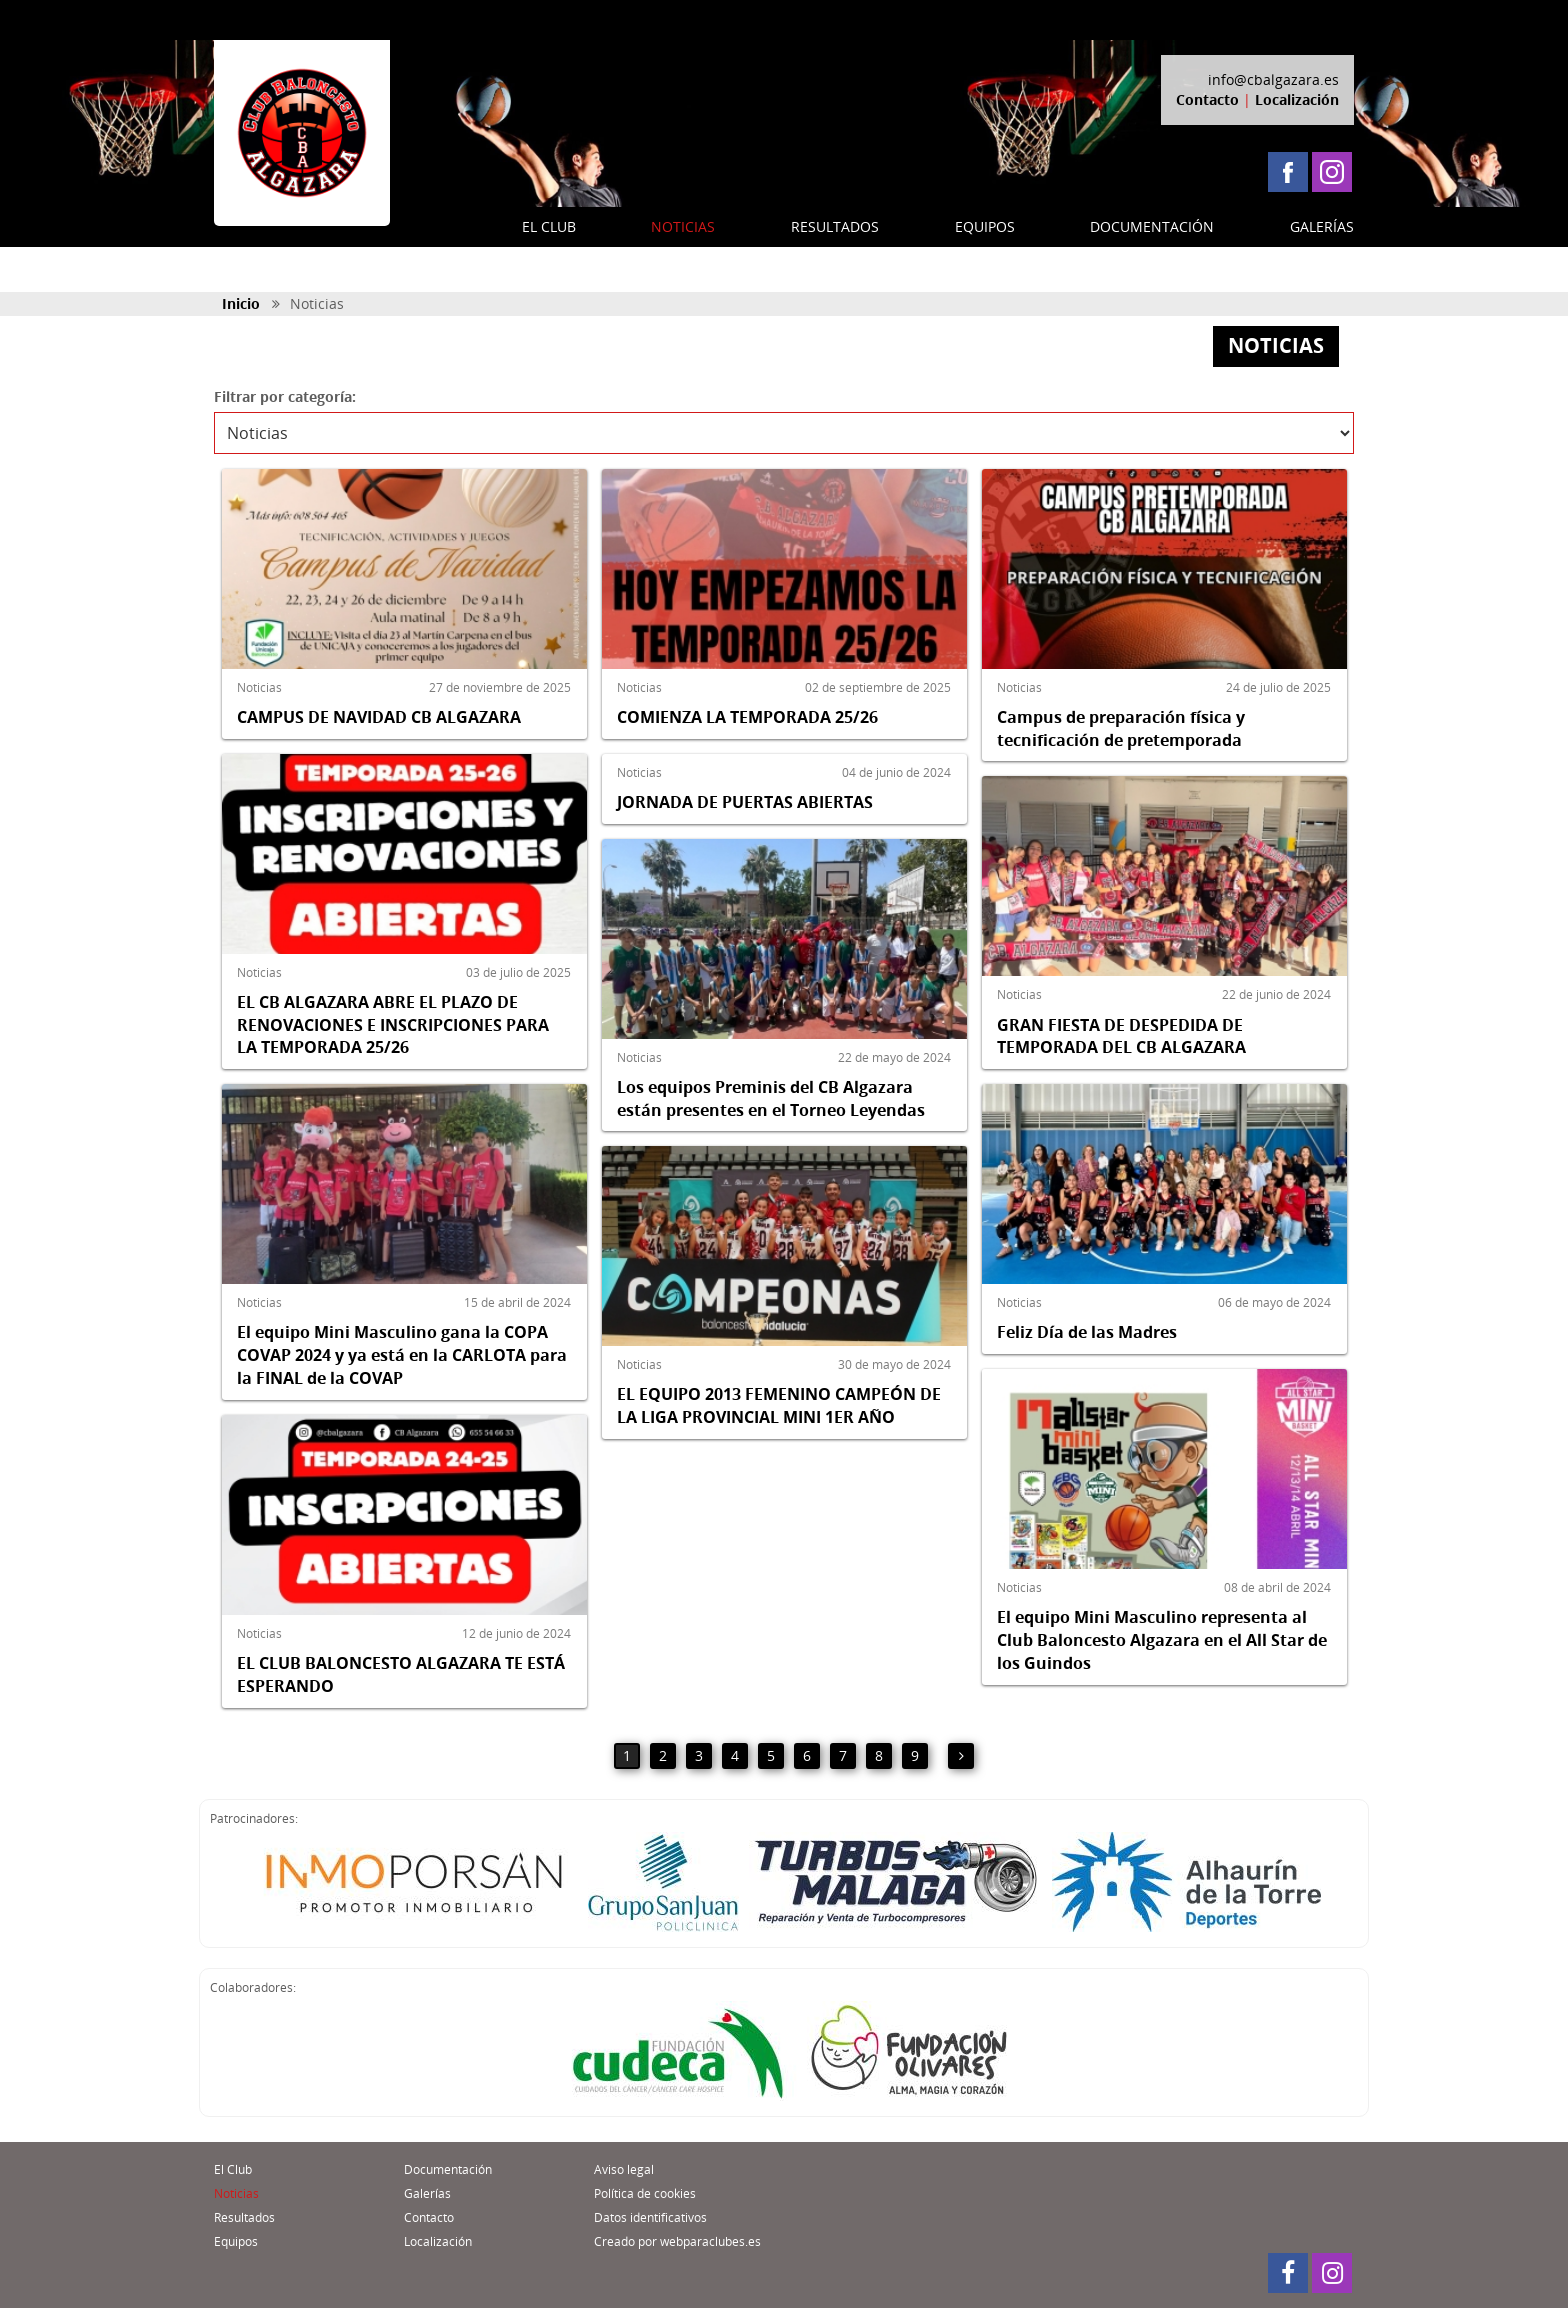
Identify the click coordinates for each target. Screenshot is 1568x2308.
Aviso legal (624, 2169)
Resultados (244, 2217)
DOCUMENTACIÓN (1152, 226)
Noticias (236, 2193)
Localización (1297, 99)
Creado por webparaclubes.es (677, 2241)
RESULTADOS (835, 226)
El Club (233, 2169)
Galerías (427, 2193)
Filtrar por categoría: (285, 396)
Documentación (448, 2169)
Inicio (241, 303)
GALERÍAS (1322, 226)
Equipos (236, 2241)
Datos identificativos (650, 2217)
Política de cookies (645, 2193)
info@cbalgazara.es (1273, 79)
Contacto (1207, 99)
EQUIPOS (985, 226)
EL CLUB (549, 226)
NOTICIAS (683, 226)
